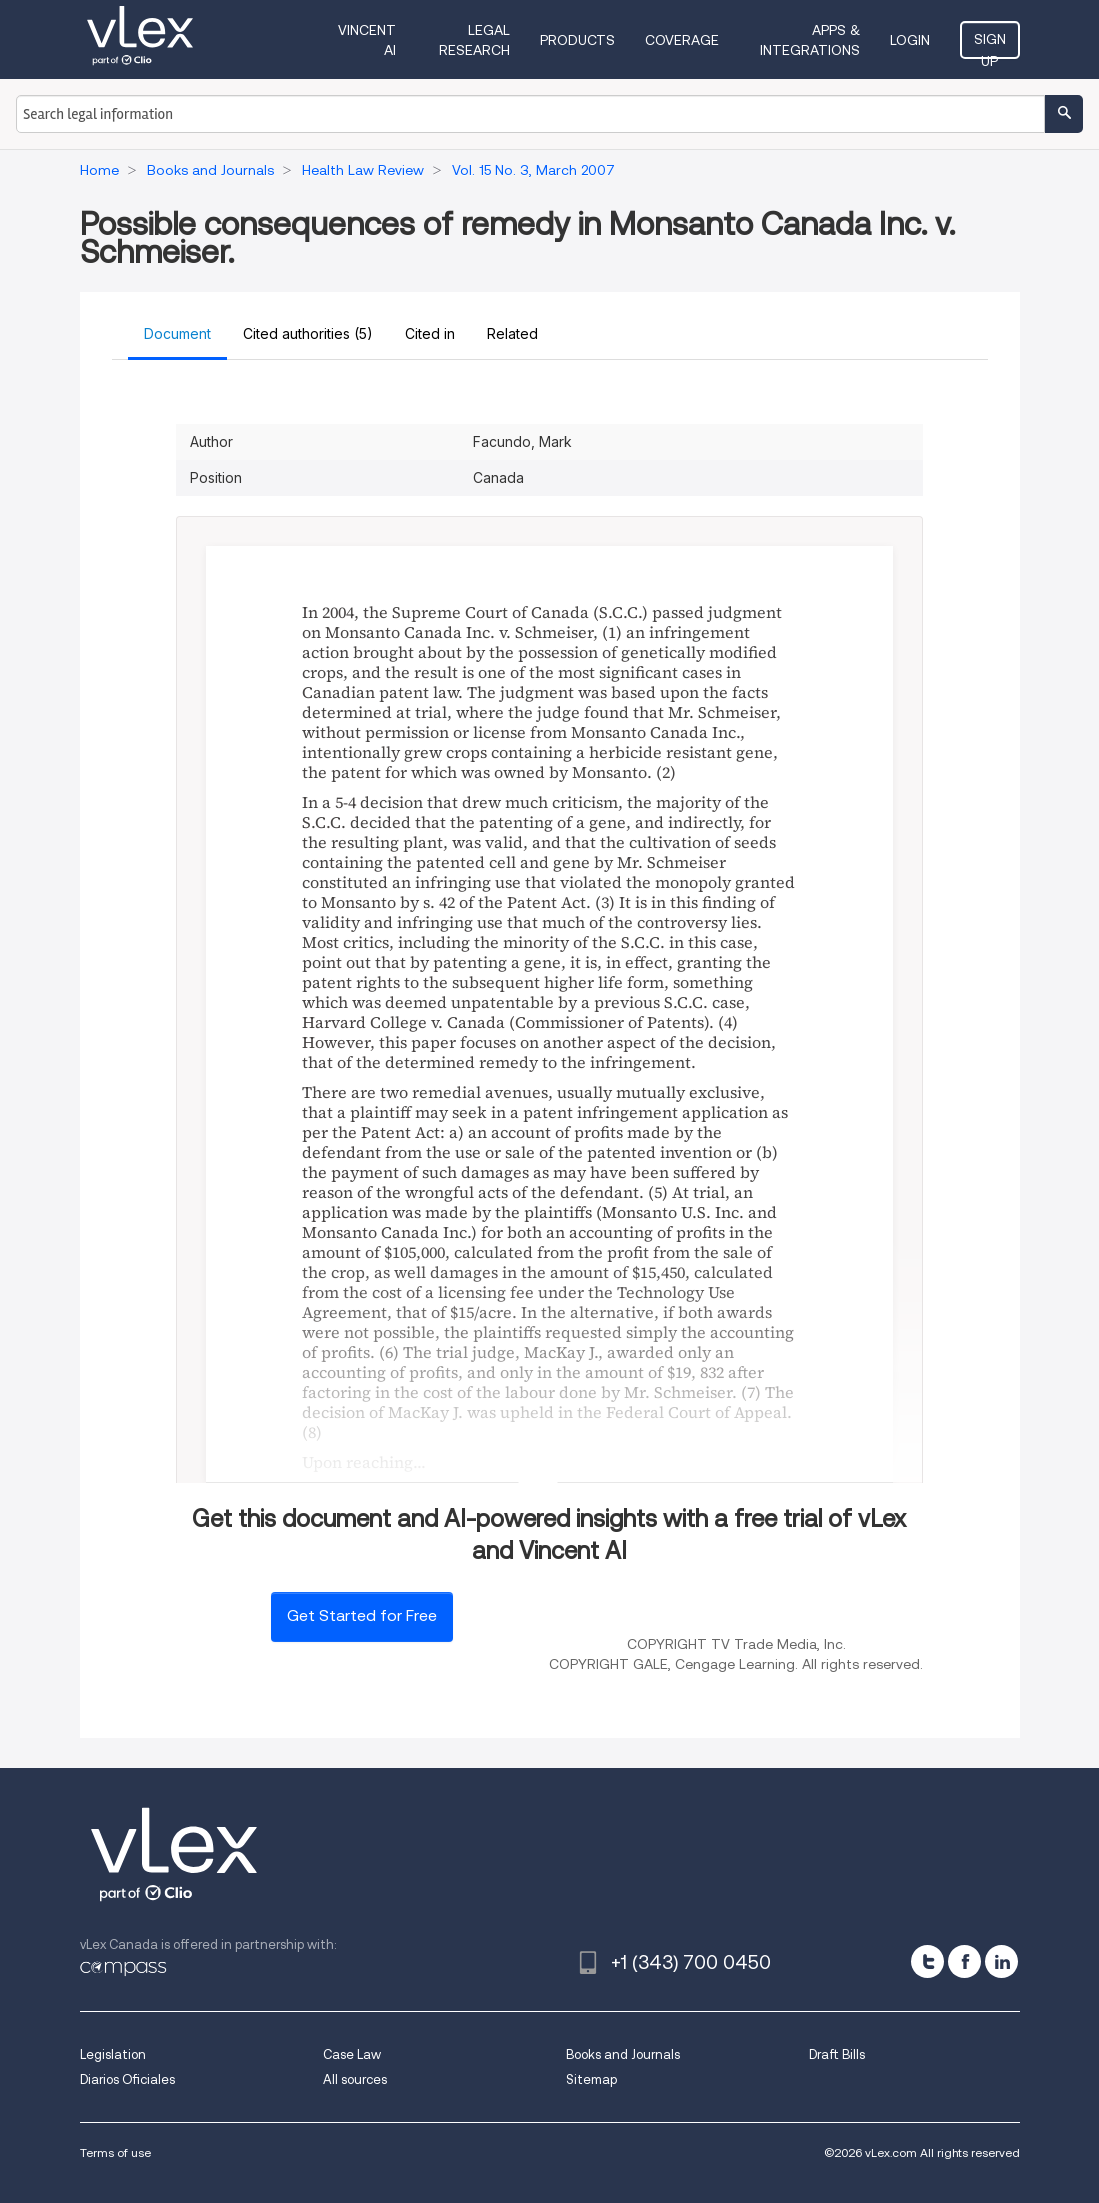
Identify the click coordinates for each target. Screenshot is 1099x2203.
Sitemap (591, 2079)
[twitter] (927, 1961)
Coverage (682, 40)
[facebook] (964, 1961)
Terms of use (115, 2152)
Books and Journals (623, 2054)
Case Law (352, 2054)
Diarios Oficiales (127, 2079)
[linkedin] (1001, 1961)
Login (910, 40)
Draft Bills (837, 2054)
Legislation (113, 2054)
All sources (355, 2079)
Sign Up (990, 45)
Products (577, 40)
